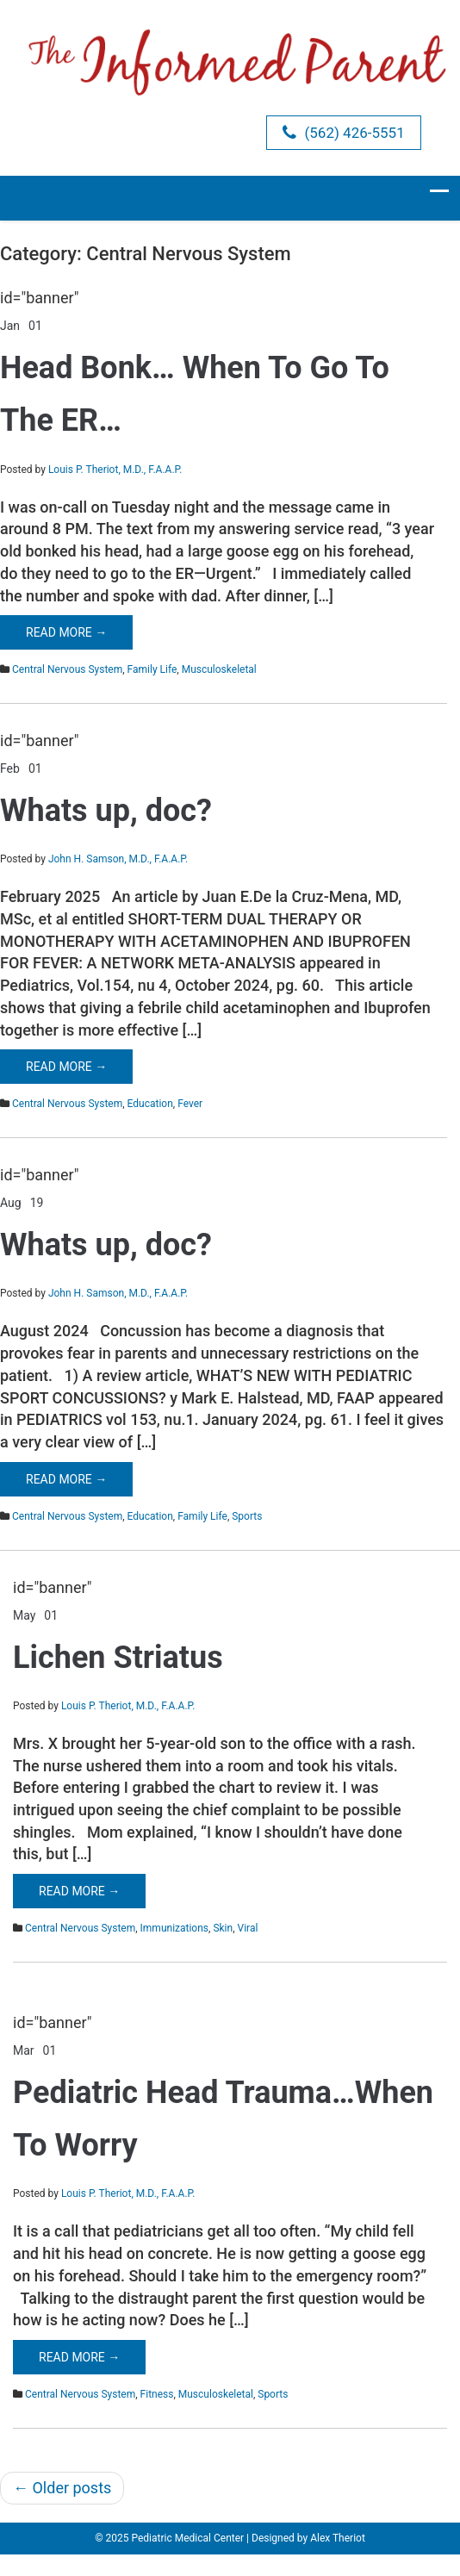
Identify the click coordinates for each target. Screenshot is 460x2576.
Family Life (152, 669)
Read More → (66, 632)
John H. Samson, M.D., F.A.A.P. (118, 859)
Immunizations (174, 1928)
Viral (248, 1928)
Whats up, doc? (106, 811)
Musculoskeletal (219, 669)
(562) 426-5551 (343, 132)
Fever (189, 1104)
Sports (247, 1516)
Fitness (157, 2394)
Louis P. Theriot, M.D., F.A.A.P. (115, 470)
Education (150, 1104)
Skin (223, 1928)
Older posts (62, 2488)
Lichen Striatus (118, 1658)
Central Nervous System (67, 669)
